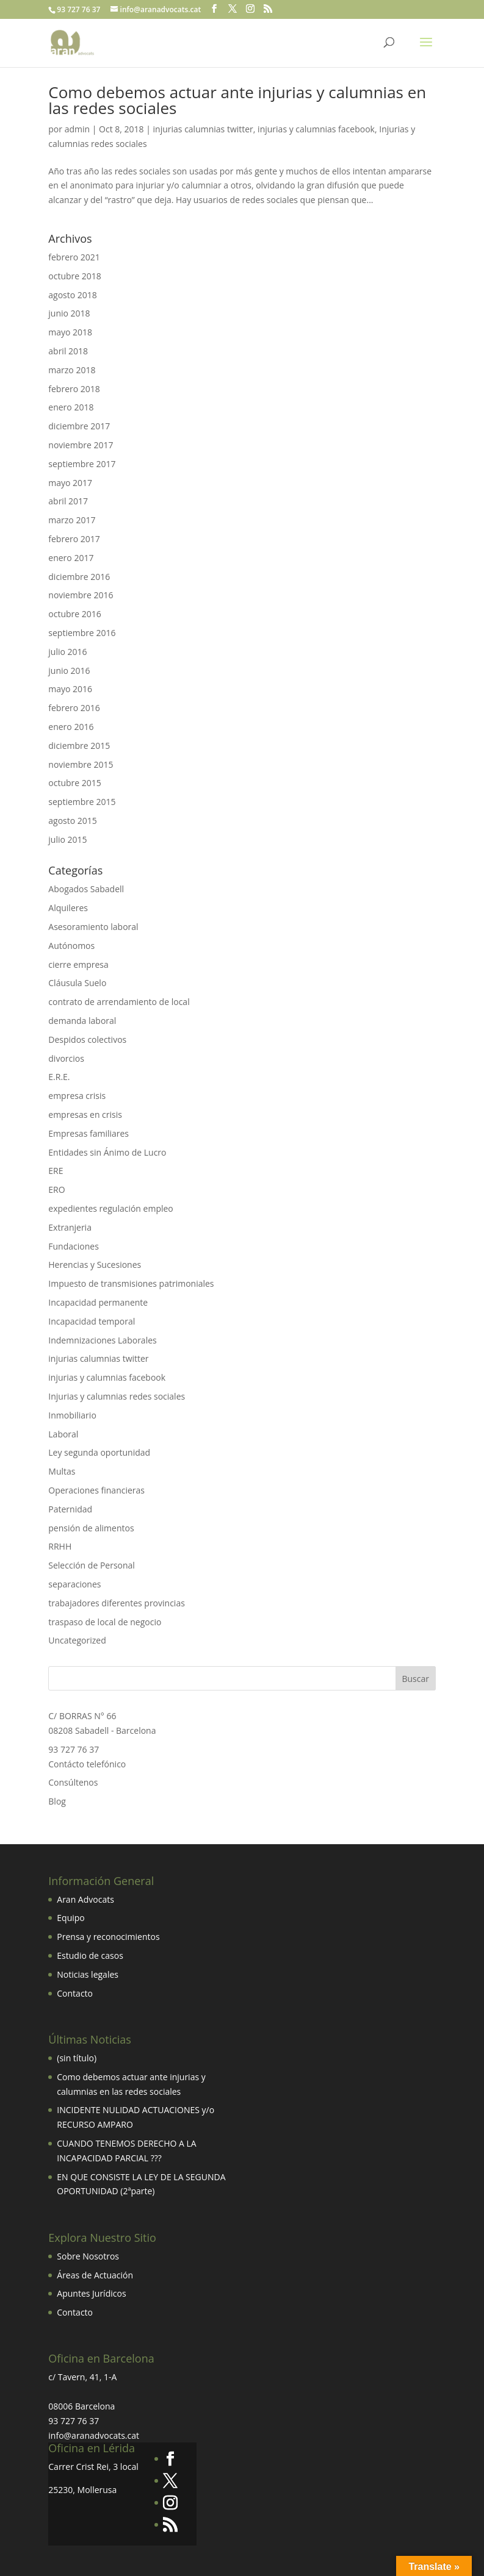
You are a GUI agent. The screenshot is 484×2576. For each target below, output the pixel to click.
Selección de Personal (91, 1565)
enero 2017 (70, 558)
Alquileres (68, 908)
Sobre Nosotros (88, 2256)
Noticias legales (87, 1974)
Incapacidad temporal (91, 1321)
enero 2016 (70, 726)
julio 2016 (67, 651)
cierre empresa (78, 964)
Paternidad (70, 1509)
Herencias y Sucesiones (95, 1264)
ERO (56, 1189)
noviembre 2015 (80, 764)
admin (77, 129)
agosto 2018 (72, 295)
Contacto (75, 1993)
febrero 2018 (74, 389)
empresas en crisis (85, 1114)
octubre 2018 (74, 276)
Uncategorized (77, 1640)
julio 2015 (67, 839)
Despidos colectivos (87, 1039)
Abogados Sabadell (86, 889)
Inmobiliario (72, 1415)
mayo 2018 (70, 332)
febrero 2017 (74, 539)
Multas (61, 1471)
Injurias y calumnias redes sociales (116, 1396)
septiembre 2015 (81, 801)
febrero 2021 (74, 257)
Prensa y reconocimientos (108, 1936)
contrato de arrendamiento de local (118, 1001)
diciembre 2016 (79, 576)
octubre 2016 (74, 614)
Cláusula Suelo (77, 983)
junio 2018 (69, 313)
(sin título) (76, 2058)
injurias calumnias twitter (203, 129)
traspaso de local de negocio (104, 1622)
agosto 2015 (72, 820)
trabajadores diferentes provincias (116, 1603)
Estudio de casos (90, 1955)
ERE (55, 1170)
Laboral (63, 1434)
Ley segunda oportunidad (99, 1452)
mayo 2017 (70, 482)
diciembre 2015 (79, 745)
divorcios (66, 1058)
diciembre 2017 (79, 426)
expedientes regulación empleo (110, 1208)
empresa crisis (77, 1095)
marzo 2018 (71, 370)
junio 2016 (69, 670)
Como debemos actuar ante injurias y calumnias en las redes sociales (237, 100)
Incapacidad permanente (98, 1302)
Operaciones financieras (96, 1490)
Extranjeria (70, 1227)
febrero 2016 (74, 708)
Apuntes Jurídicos (91, 2293)
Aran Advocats (85, 1899)
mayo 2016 (70, 689)
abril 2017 (68, 501)
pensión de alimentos (91, 1528)
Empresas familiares (88, 1133)
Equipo (70, 1917)
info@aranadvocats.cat (93, 2435)
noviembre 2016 (80, 595)
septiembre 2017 (81, 464)
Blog (57, 1801)
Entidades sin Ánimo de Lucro (107, 1152)
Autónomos (71, 945)
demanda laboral (82, 1020)
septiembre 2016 (81, 633)
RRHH (59, 1546)
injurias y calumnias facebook (316, 129)
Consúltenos (73, 1782)
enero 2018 (70, 407)
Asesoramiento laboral (93, 926)
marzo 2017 (71, 520)
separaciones (74, 1584)
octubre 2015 (74, 783)
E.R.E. (59, 1076)
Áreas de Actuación (95, 2275)
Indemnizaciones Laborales (102, 1340)
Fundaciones (73, 1246)
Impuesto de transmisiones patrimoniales (131, 1283)
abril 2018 (68, 351)
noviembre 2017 (80, 445)
